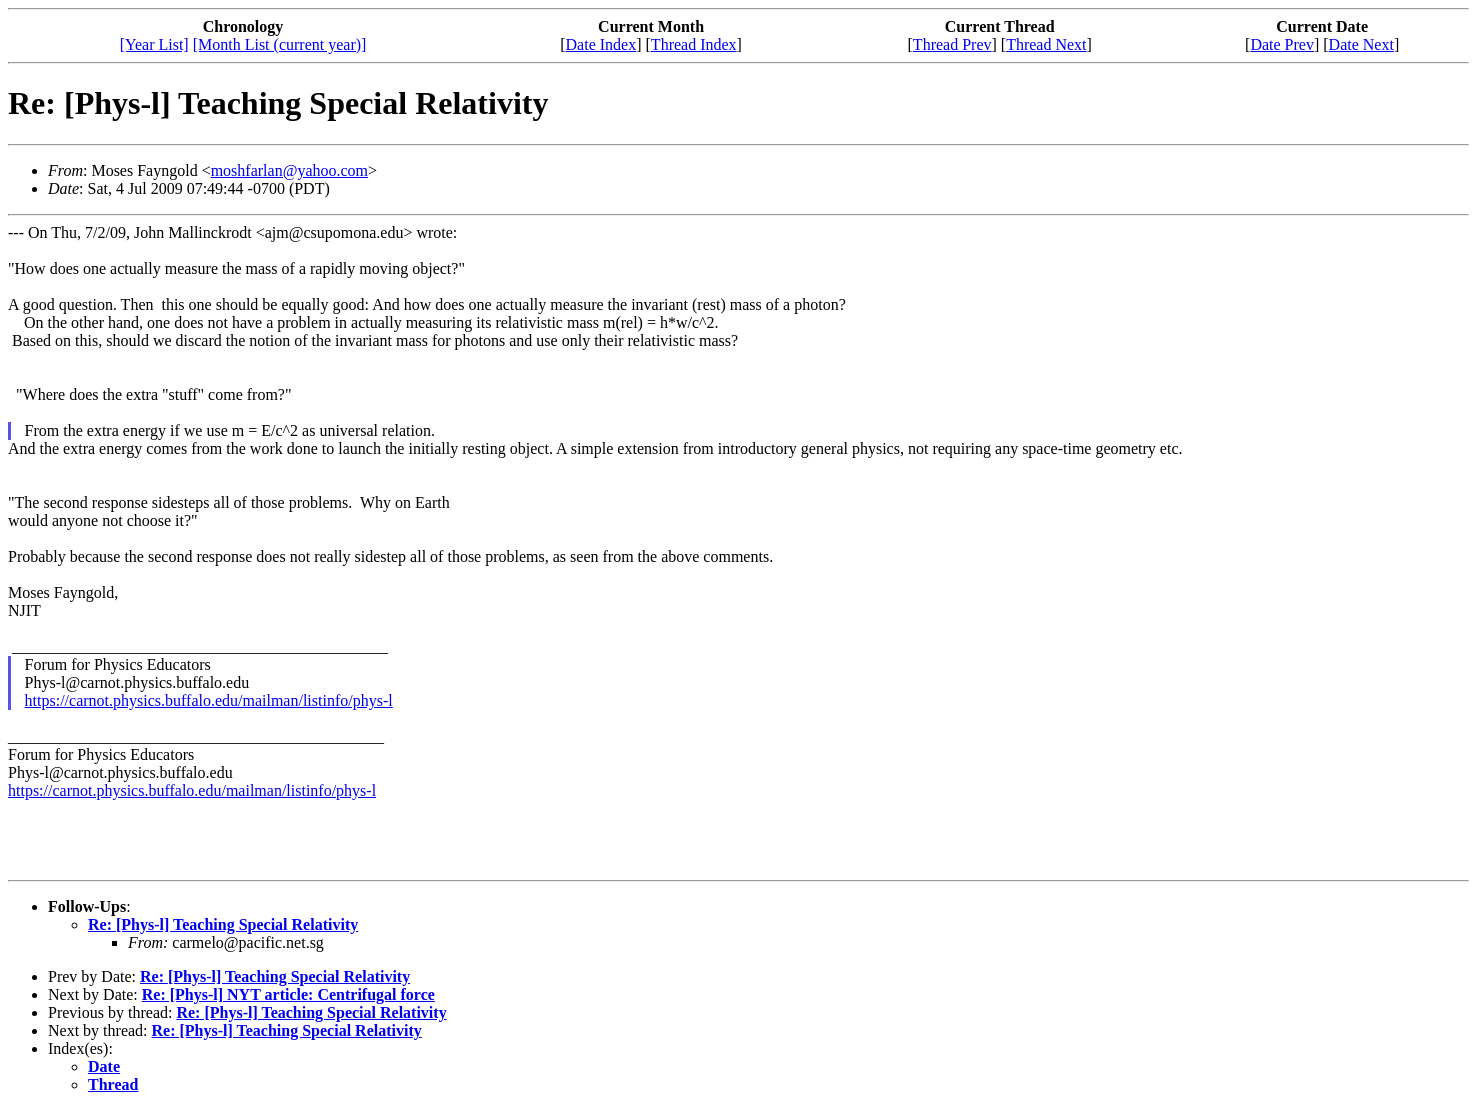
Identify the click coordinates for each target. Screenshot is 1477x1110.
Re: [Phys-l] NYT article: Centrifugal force (288, 994)
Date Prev (1282, 44)
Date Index (601, 44)
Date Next (1361, 44)
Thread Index (694, 44)
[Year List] (154, 44)
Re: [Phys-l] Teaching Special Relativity (223, 924)
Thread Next (1046, 44)
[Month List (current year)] (280, 44)
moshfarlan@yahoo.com (289, 170)
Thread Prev (952, 44)
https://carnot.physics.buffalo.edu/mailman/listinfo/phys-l (209, 700)
